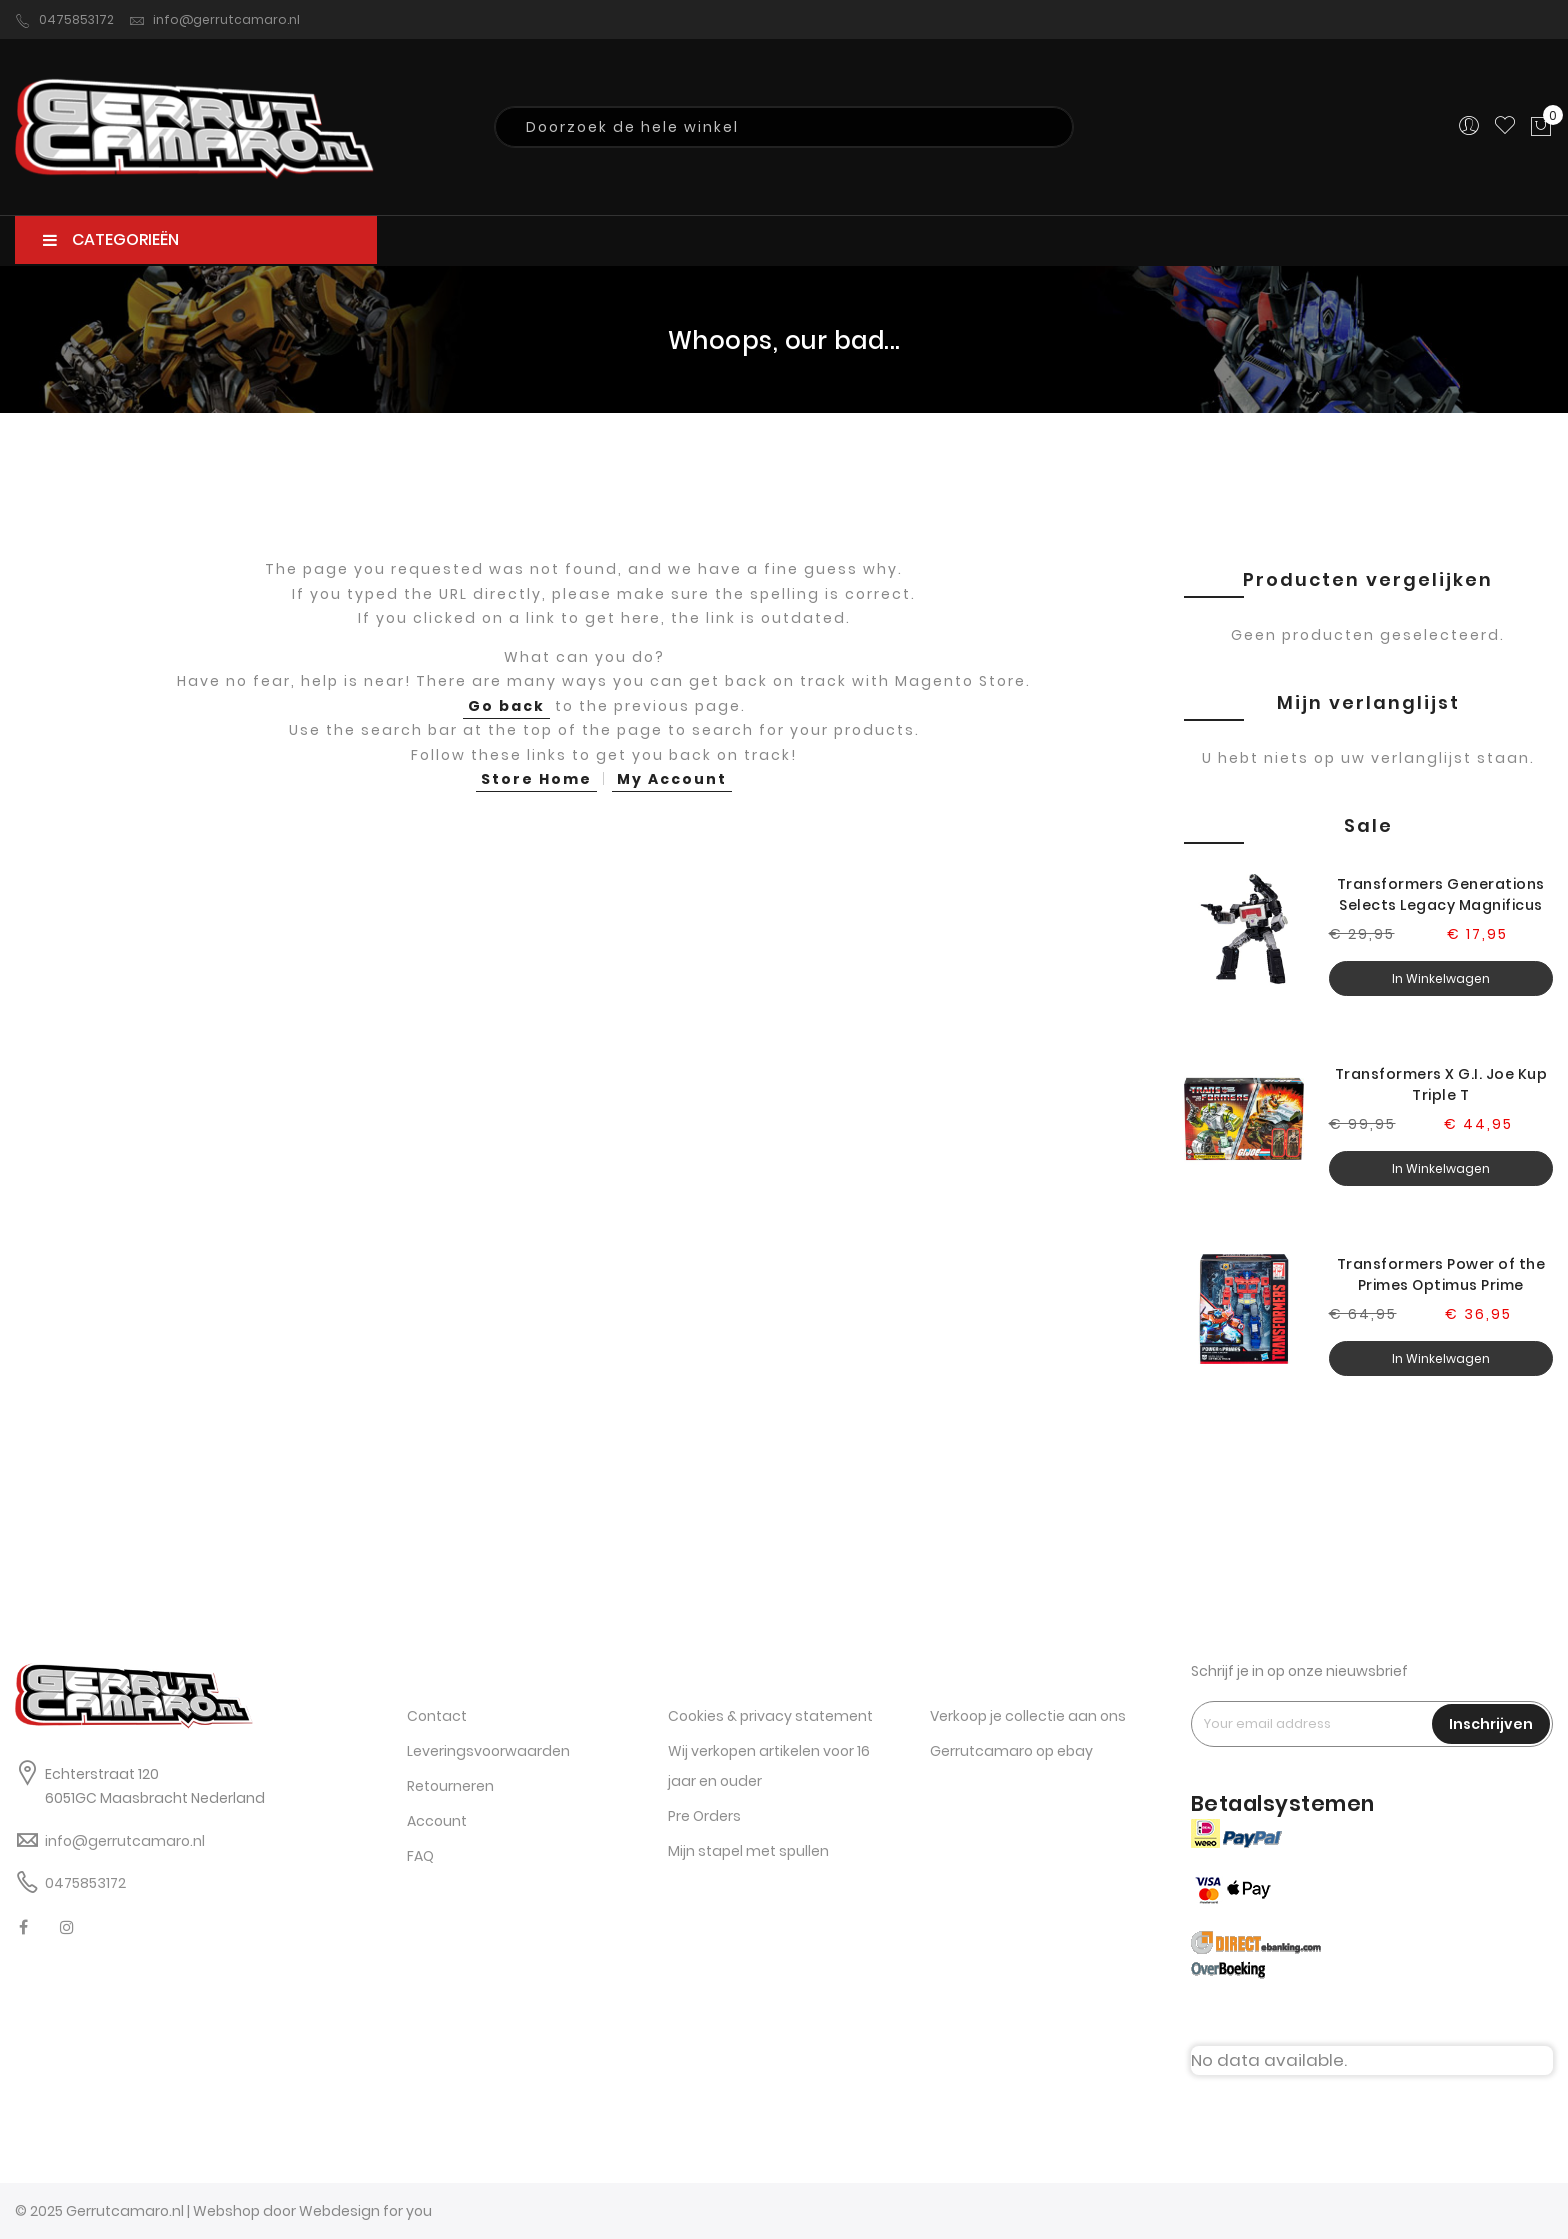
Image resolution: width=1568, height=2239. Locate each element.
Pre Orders (704, 1816)
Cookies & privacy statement (770, 1716)
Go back (506, 706)
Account (437, 1821)
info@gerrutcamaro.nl (214, 20)
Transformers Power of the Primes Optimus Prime (1441, 1274)
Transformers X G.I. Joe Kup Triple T (1441, 1084)
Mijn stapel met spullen (748, 1851)
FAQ (420, 1856)
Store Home (536, 779)
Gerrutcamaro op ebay (1011, 1751)
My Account (672, 779)
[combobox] (784, 127)
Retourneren (450, 1786)
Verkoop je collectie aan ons (1028, 1716)
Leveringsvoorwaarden (488, 1751)
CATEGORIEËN (111, 239)
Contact (437, 1716)
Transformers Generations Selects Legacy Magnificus (1441, 894)
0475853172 (64, 20)
